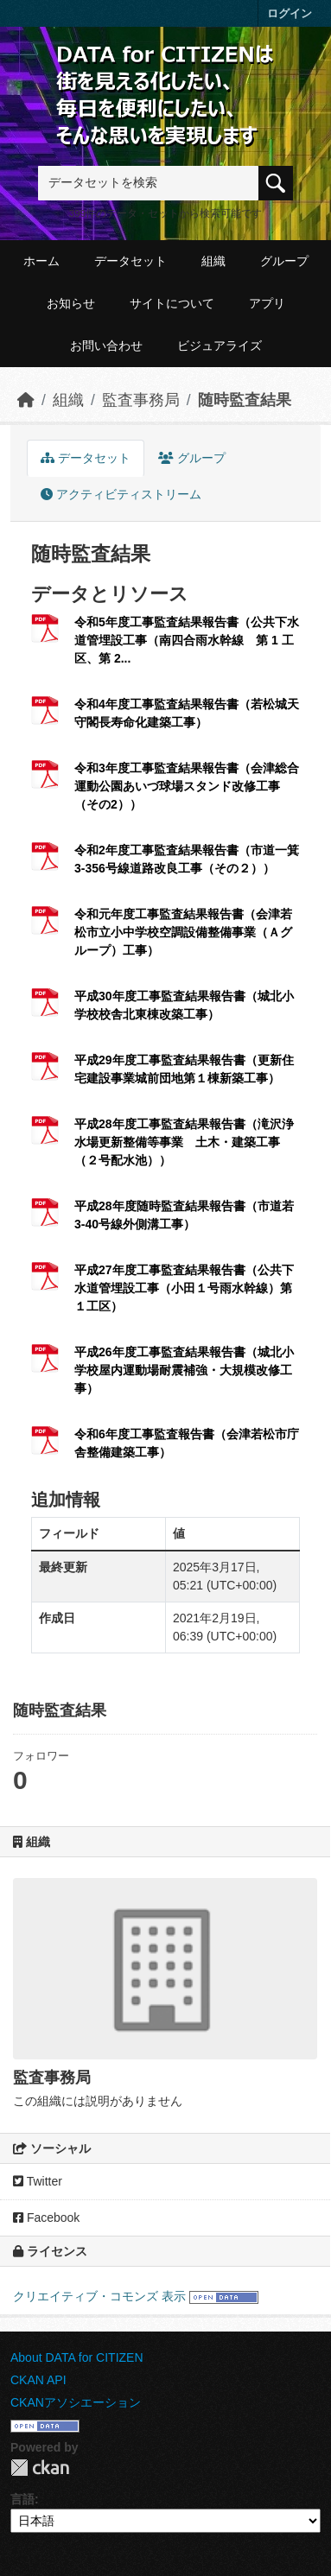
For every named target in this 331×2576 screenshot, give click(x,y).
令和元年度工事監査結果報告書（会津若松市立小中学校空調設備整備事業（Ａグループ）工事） (183, 932)
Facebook (46, 2217)
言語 (22, 2499)
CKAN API (38, 2380)
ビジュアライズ (219, 345)
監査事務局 (141, 400)
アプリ (267, 303)
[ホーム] (26, 400)
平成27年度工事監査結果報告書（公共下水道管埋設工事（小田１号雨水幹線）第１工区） (184, 1288)
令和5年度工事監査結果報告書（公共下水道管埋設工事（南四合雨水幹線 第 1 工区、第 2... (186, 640)
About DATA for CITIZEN (76, 2357)
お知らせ (71, 303)
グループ (284, 261)
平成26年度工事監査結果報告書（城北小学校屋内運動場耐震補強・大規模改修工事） (184, 1370)
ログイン (289, 13)
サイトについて (172, 303)
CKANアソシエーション (75, 2402)
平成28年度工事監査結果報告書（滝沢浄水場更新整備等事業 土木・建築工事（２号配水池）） (184, 1142)
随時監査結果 (244, 400)
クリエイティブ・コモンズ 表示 (99, 2296)
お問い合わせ (106, 345)
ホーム (41, 261)
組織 (213, 261)
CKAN (39, 2468)
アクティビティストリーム (121, 494)
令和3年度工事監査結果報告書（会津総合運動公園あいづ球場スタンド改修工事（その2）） (186, 786)
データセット (130, 261)
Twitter (37, 2181)
